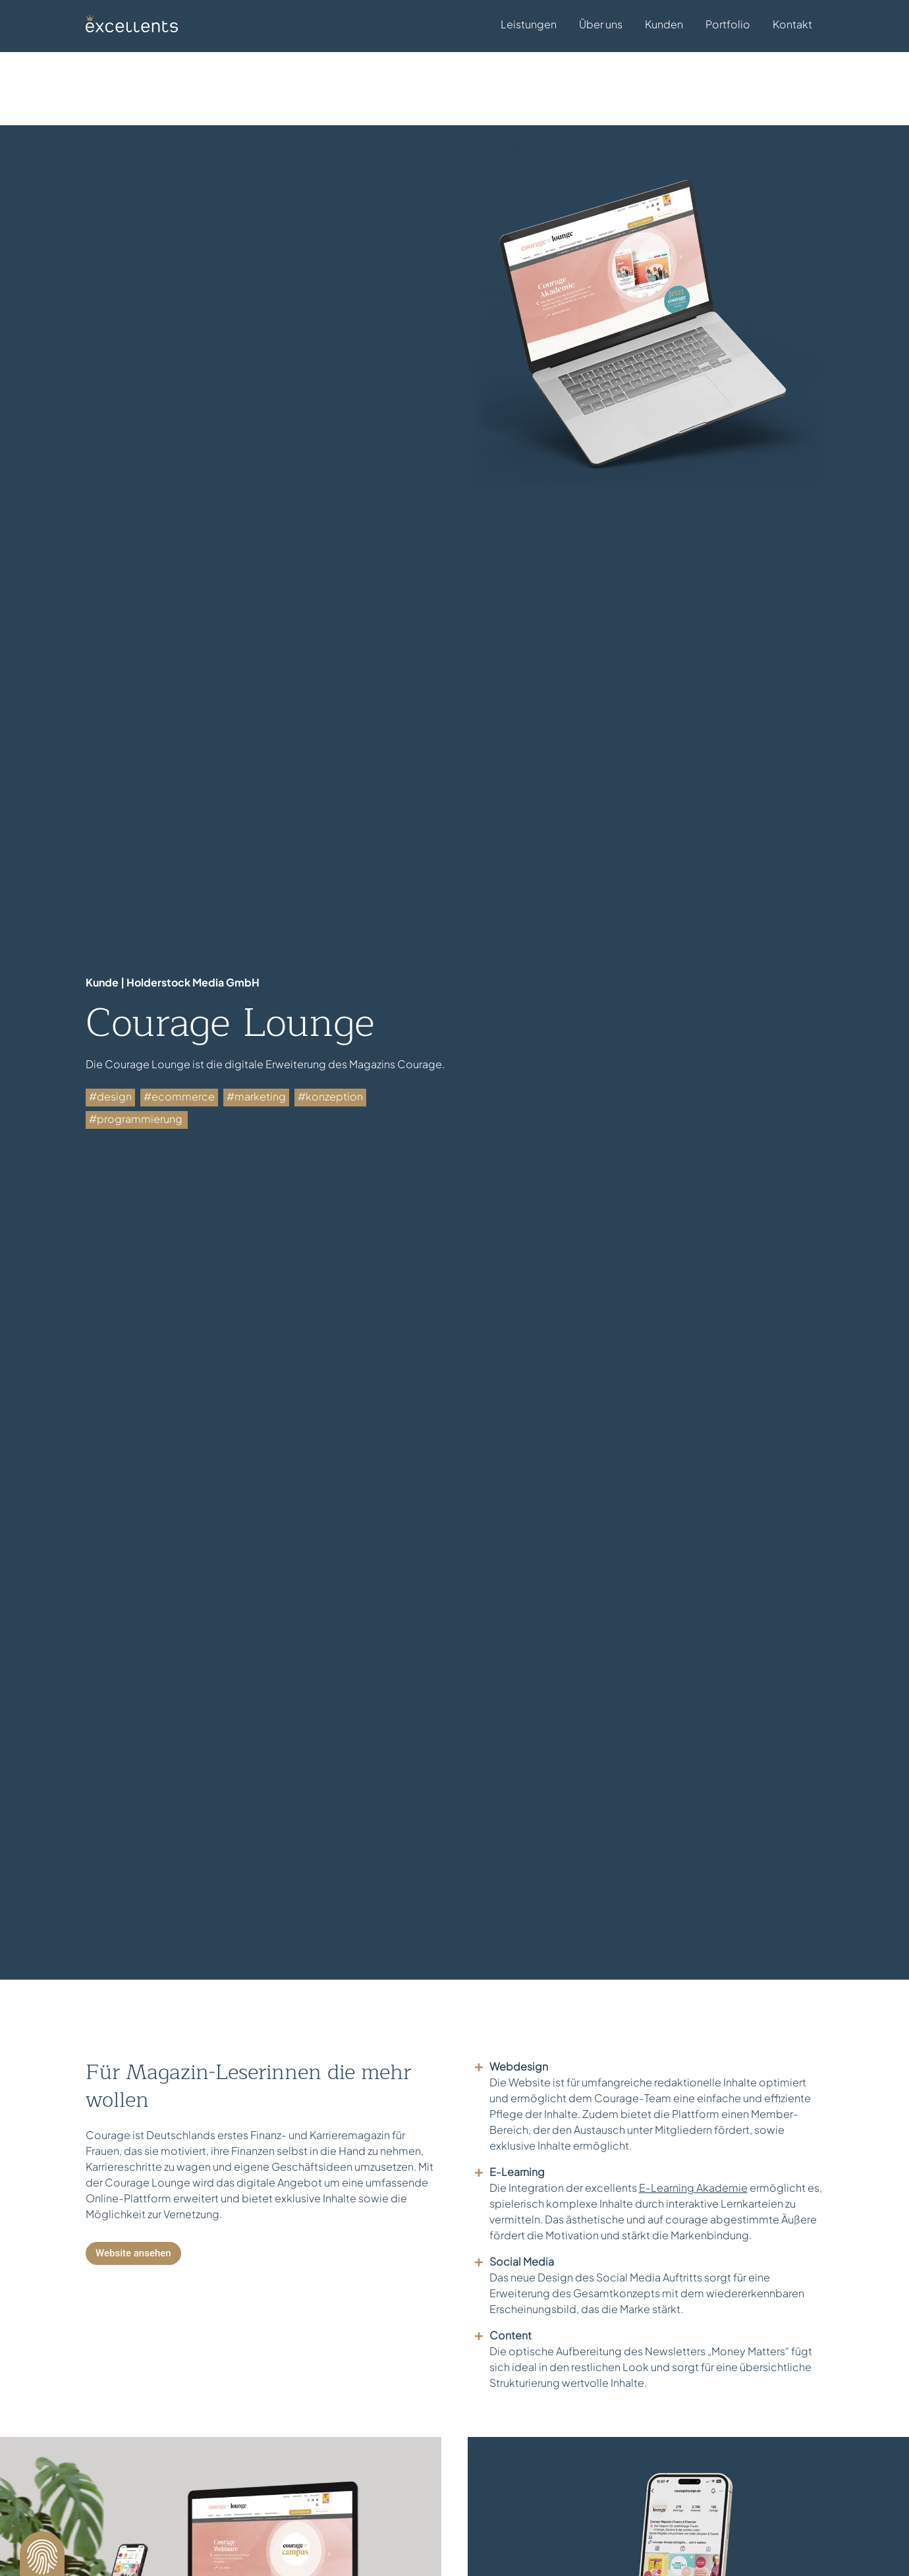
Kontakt (792, 24)
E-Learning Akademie (693, 2144)
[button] (42, 2553)
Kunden (664, 24)
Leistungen (529, 26)
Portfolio (727, 24)
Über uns (600, 24)
